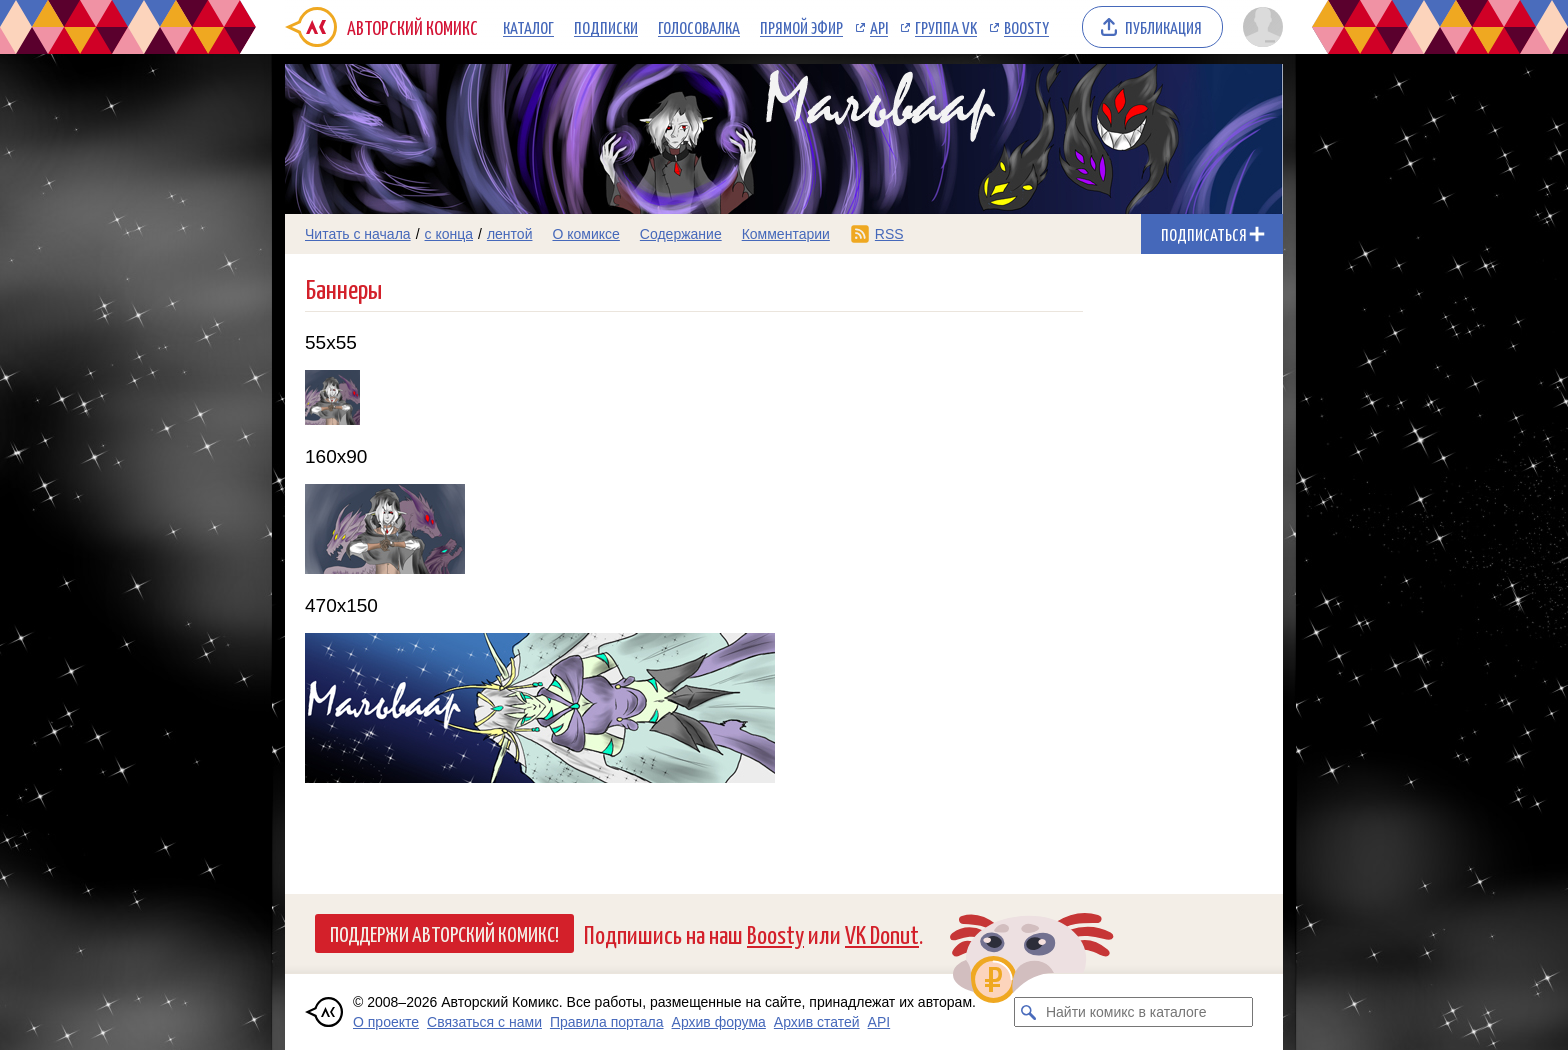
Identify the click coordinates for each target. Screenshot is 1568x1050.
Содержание (681, 234)
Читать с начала (358, 234)
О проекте (386, 1022)
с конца (449, 234)
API (879, 27)
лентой (510, 234)
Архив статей (817, 1022)
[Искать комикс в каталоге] (1029, 1012)
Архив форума (719, 1022)
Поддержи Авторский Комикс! (444, 933)
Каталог (528, 27)
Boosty (1026, 27)
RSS (889, 234)
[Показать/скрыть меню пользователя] (1259, 27)
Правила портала (607, 1022)
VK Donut (882, 933)
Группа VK (946, 27)
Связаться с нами (484, 1022)
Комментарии (786, 234)
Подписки (606, 27)
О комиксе (585, 234)
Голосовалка (699, 27)
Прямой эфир (801, 27)
